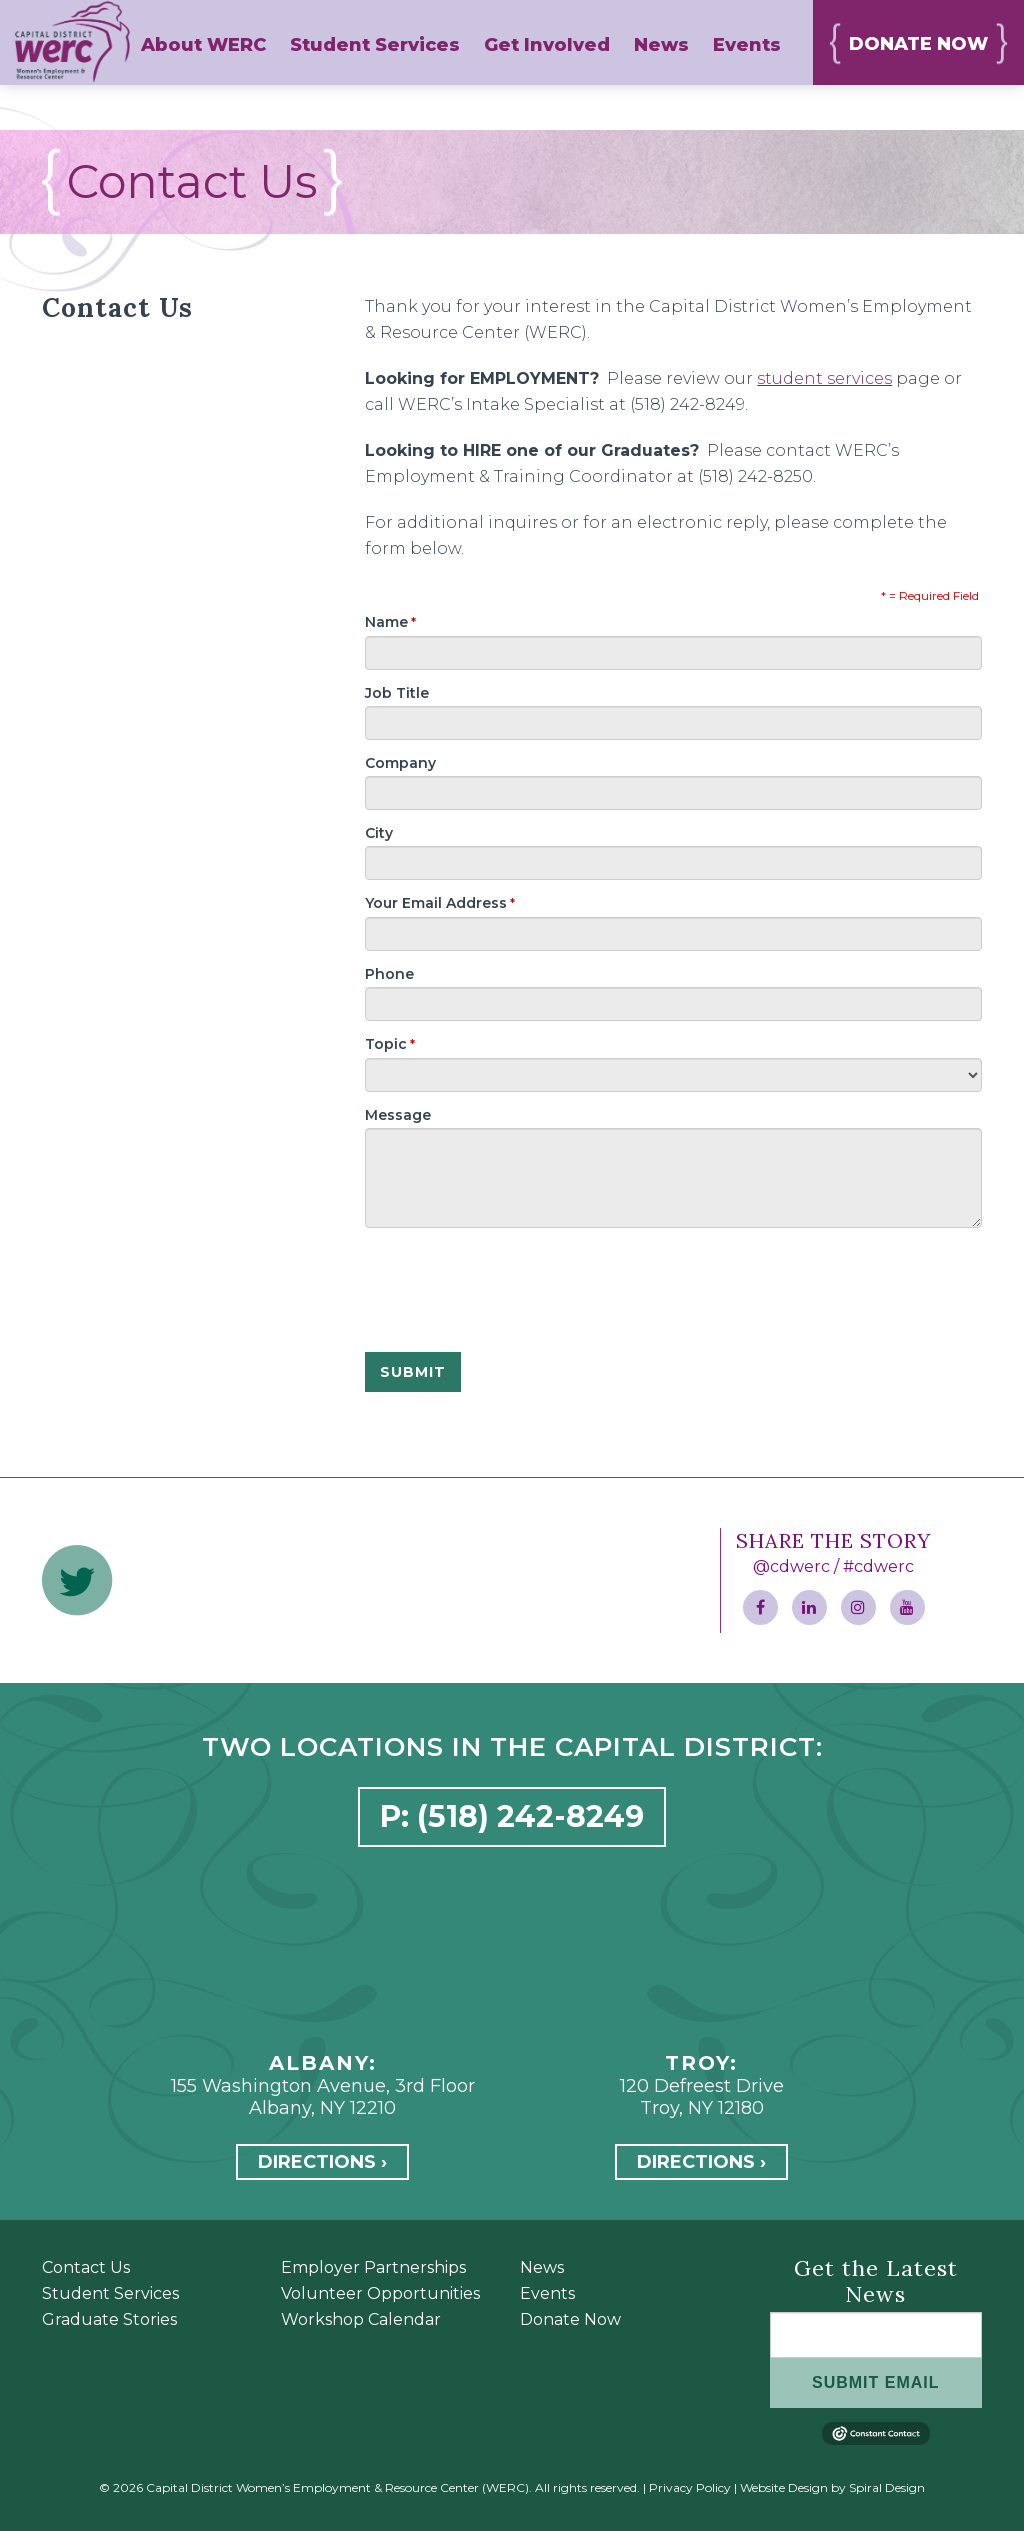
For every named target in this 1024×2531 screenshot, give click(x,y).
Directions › (322, 2162)
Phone (389, 974)
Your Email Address (440, 903)
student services (824, 378)
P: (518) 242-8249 (512, 1816)
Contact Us (86, 2267)
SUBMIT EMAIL (876, 2382)
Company (400, 763)
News (542, 2267)
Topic (390, 1044)
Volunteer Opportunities (380, 2293)
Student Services (110, 2293)
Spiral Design (887, 2487)
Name (390, 622)
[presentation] (517, 1277)
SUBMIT (413, 1372)
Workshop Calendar (361, 2319)
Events (547, 2293)
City (379, 833)
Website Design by (793, 2487)
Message (398, 1115)
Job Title (397, 693)
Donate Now (570, 2319)
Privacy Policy (690, 2487)
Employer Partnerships (373, 2267)
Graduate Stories (109, 2319)
